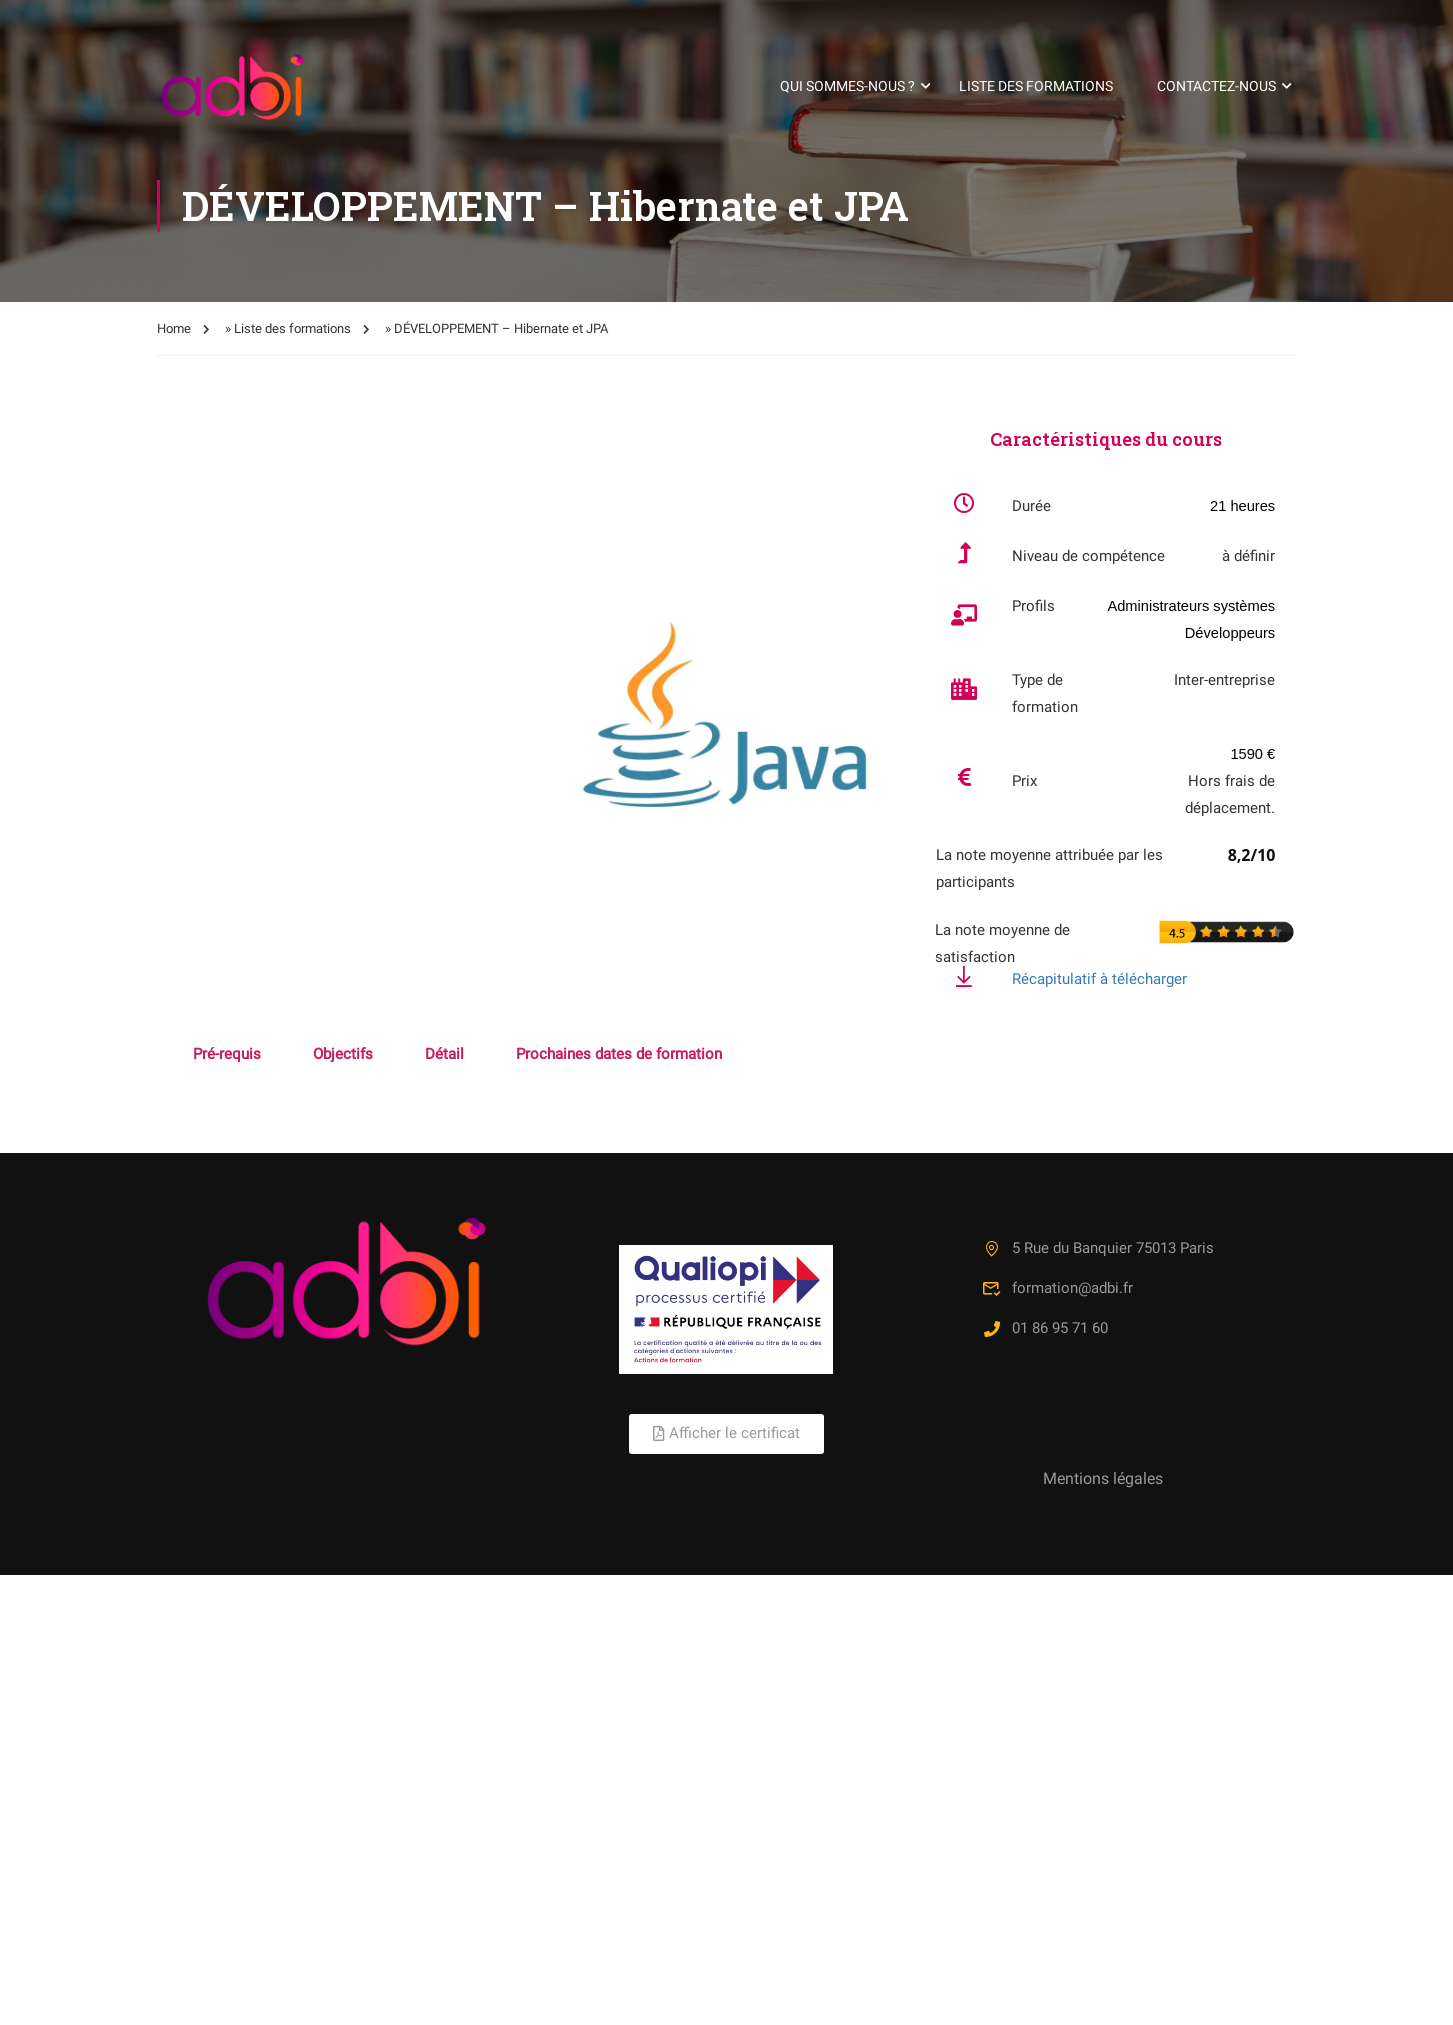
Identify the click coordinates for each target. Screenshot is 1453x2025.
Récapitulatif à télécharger (1099, 979)
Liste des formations (1036, 87)
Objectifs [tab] (343, 1054)
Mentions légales (1103, 1478)
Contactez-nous (1216, 87)
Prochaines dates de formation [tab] (619, 1054)
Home (174, 328)
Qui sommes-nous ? (847, 87)
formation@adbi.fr (1057, 1288)
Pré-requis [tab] (227, 1054)
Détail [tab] (444, 1054)
